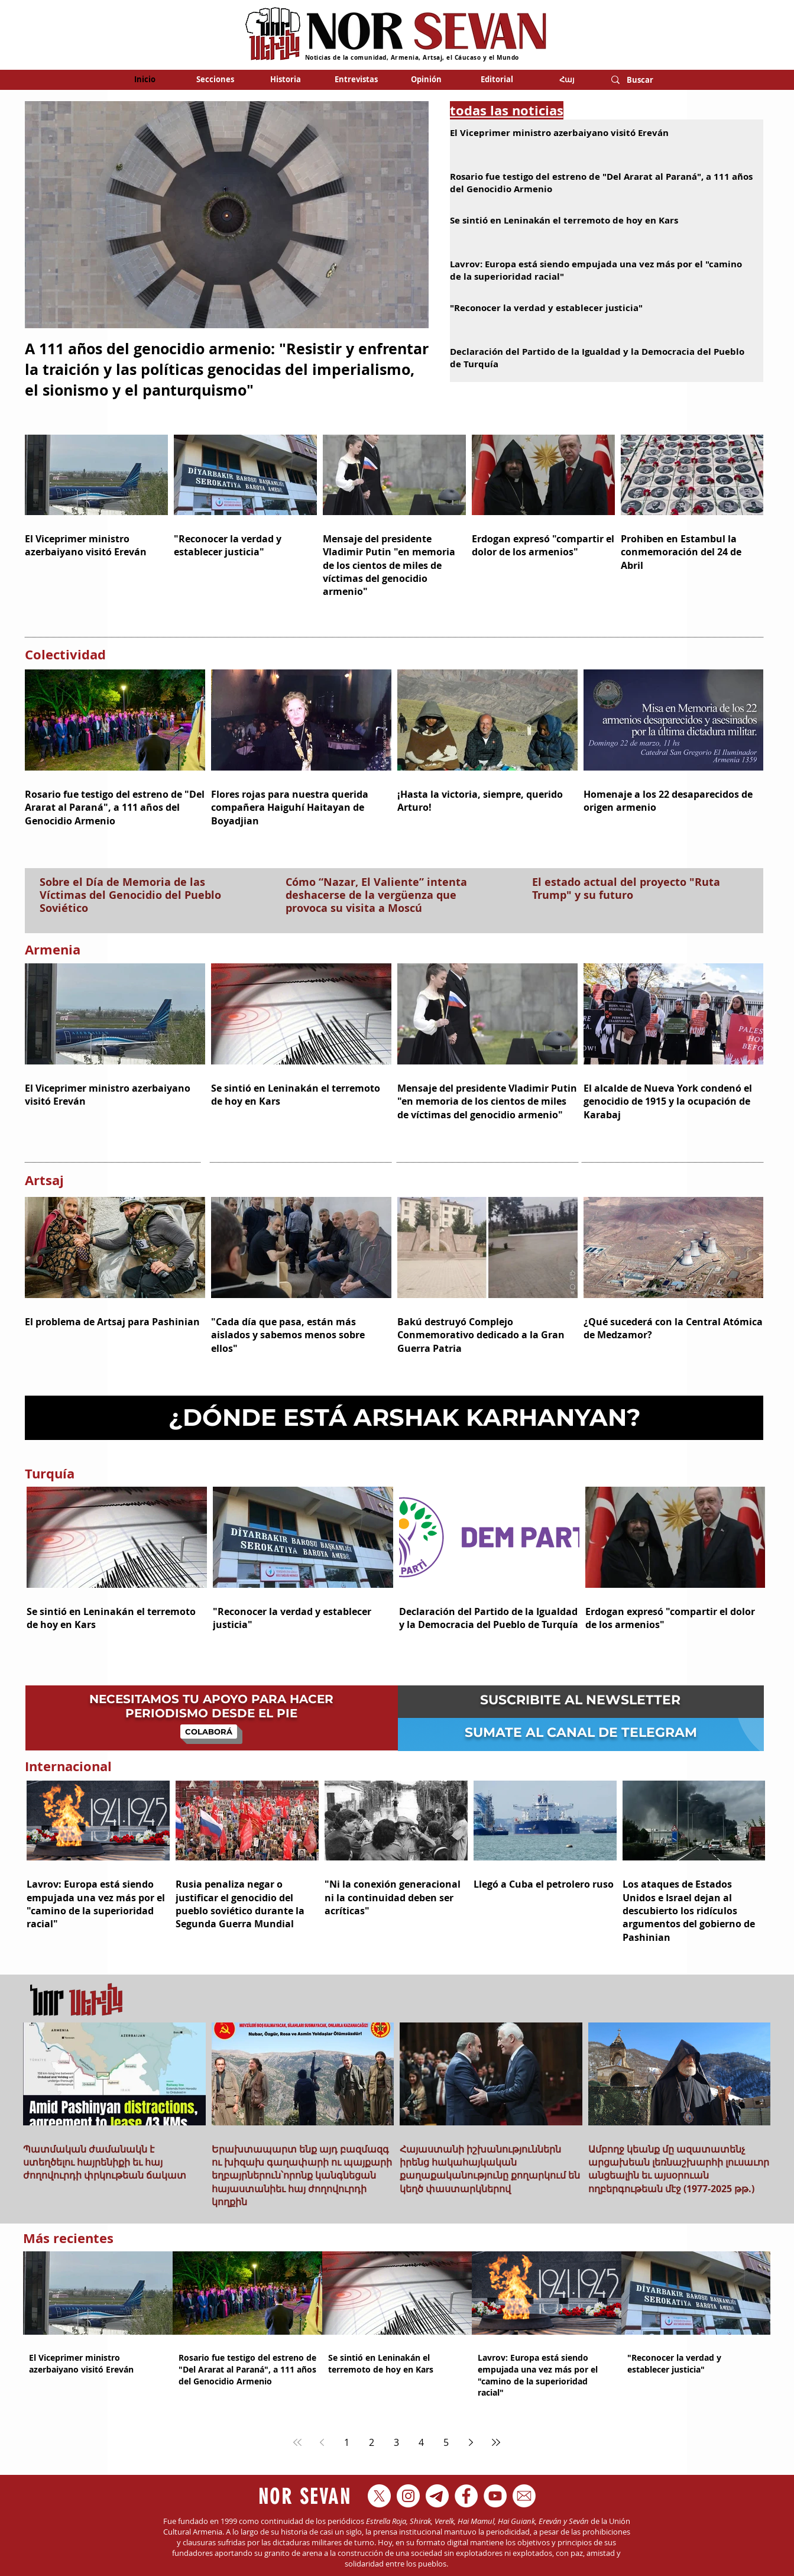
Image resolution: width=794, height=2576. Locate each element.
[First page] (297, 2442)
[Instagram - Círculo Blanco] (408, 2495)
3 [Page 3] (396, 2442)
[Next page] (471, 2442)
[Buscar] (644, 80)
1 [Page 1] (346, 2442)
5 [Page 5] (446, 2442)
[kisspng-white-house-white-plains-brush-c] (524, 2495)
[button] (215, 79)
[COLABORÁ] (208, 1731)
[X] (379, 2495)
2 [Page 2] (371, 2442)
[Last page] (496, 2442)
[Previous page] (322, 2442)
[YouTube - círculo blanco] (495, 2495)
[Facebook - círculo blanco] (466, 2495)
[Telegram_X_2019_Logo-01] (437, 2495)
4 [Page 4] (421, 2442)
